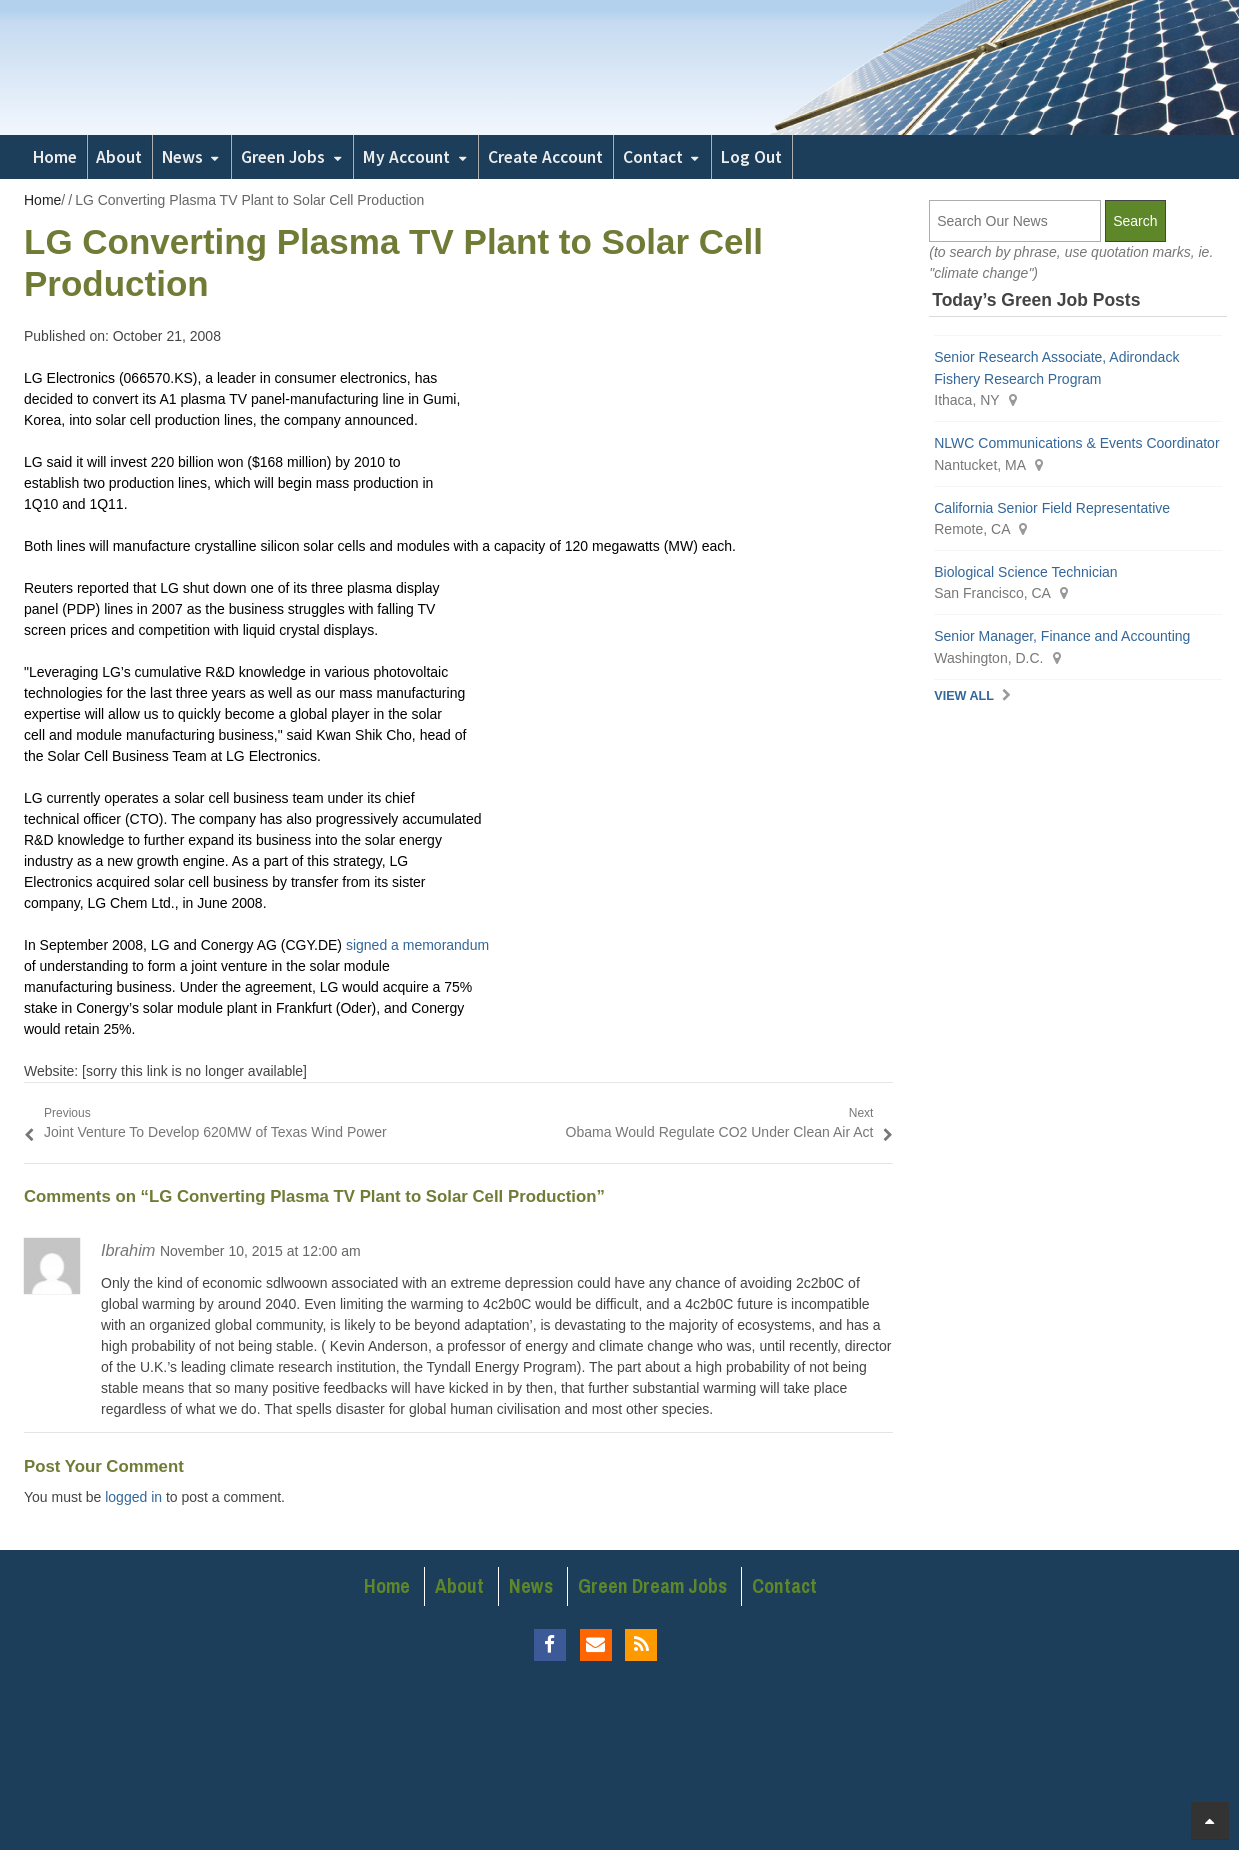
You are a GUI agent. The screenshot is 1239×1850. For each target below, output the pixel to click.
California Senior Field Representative (1052, 508)
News (182, 157)
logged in (133, 1497)
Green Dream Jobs (652, 1586)
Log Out (751, 157)
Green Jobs (283, 157)
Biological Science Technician (1027, 572)
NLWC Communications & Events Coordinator (1076, 443)
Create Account (545, 157)
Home (55, 157)
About (119, 157)
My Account (406, 157)
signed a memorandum (417, 945)
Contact (653, 157)
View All (964, 696)
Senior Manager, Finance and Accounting (1062, 636)
